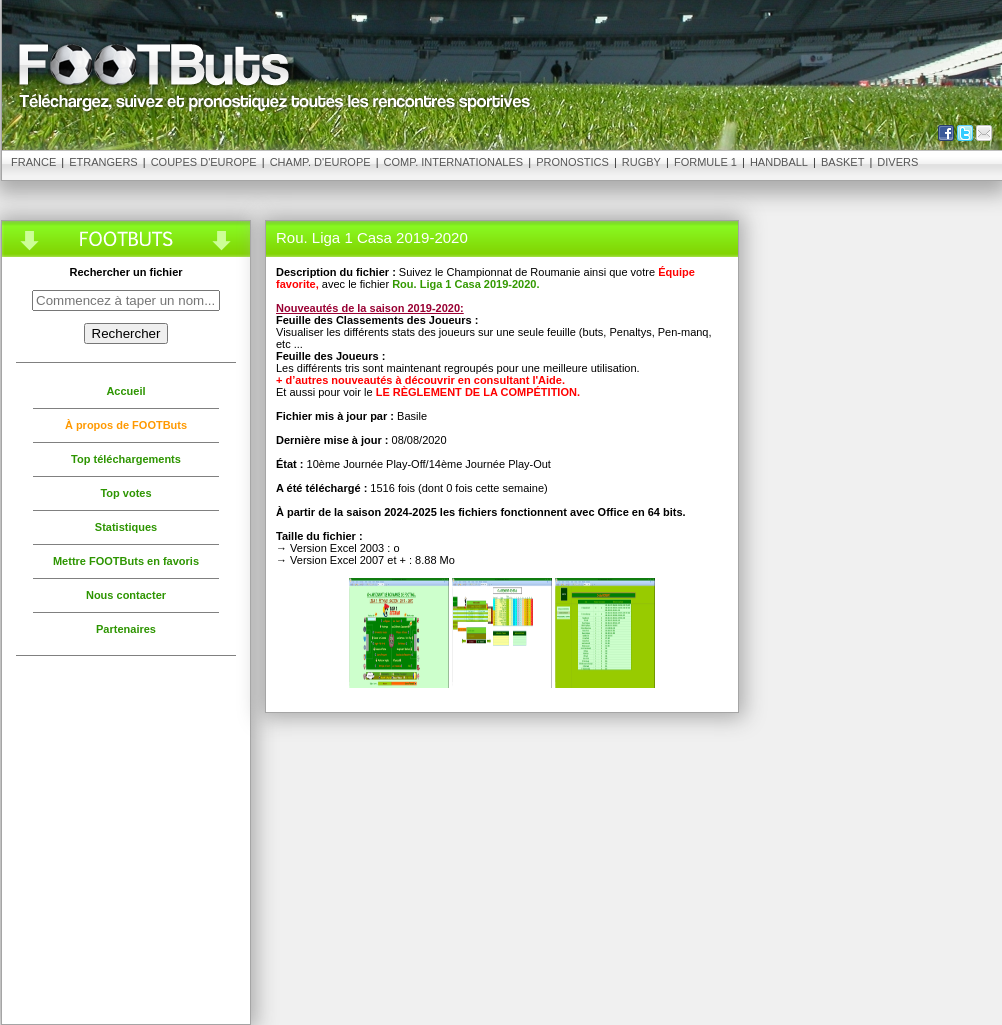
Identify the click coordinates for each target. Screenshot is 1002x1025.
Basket (842, 162)
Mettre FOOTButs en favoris (126, 561)
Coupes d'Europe (204, 162)
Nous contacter (126, 595)
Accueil (125, 391)
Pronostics (572, 162)
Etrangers (103, 162)
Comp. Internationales (454, 162)
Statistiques (126, 527)
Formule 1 (705, 162)
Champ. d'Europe (320, 162)
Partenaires (126, 629)
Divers (897, 162)
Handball (779, 162)
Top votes (125, 493)
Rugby (641, 162)
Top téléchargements (126, 459)
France (33, 162)
